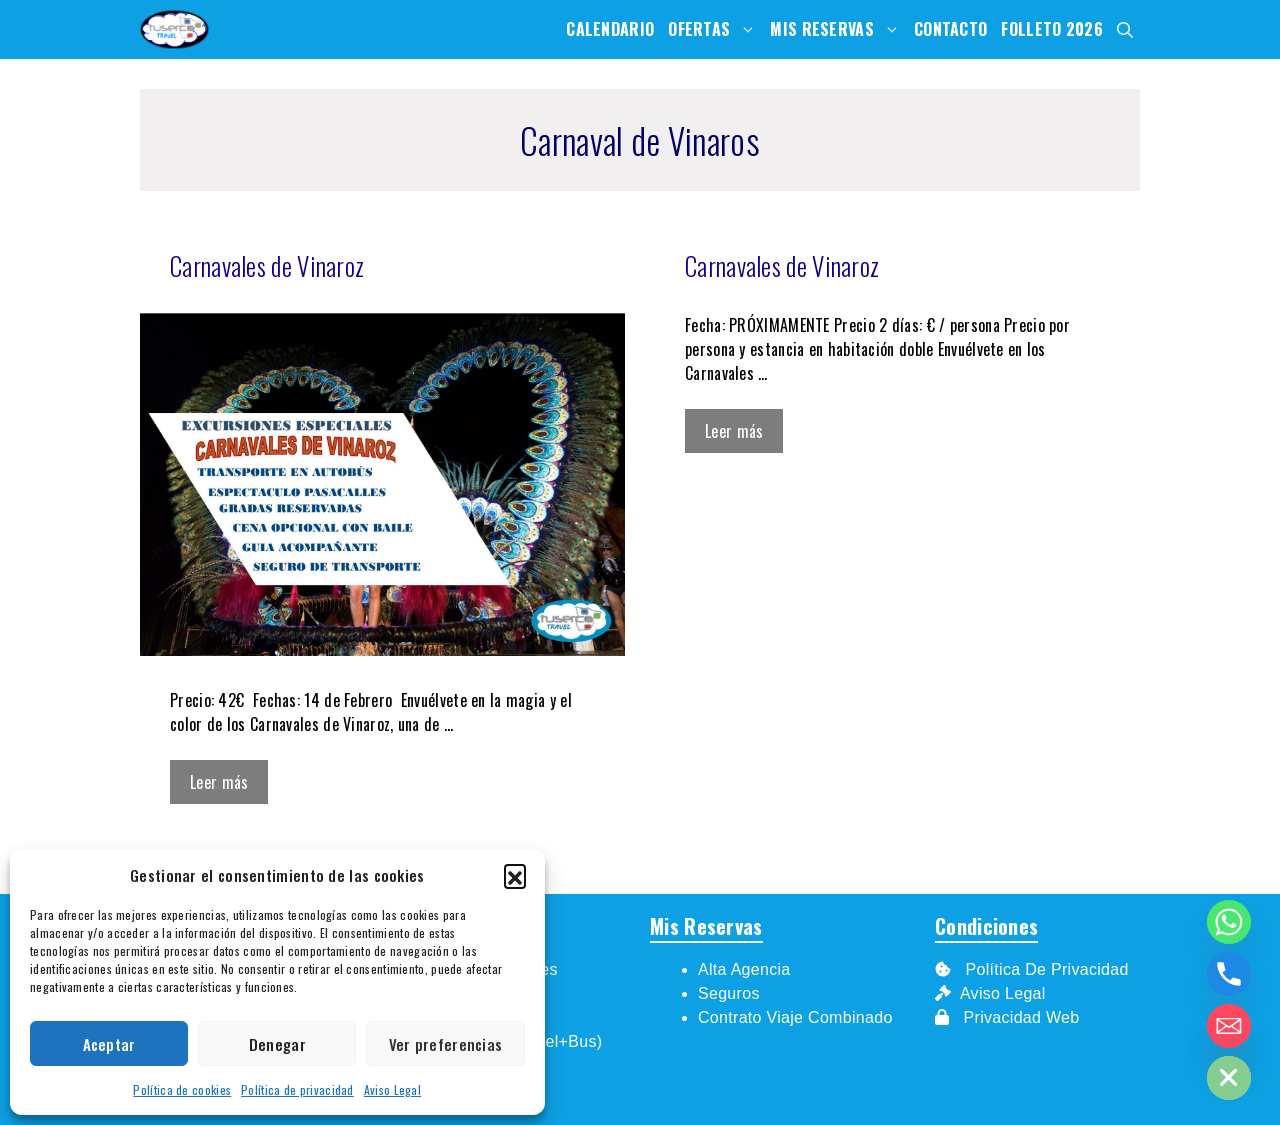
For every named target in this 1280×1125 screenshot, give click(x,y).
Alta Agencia (746, 969)
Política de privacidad (297, 1089)
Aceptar (109, 1044)
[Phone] (1229, 974)
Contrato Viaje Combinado (795, 1017)
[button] (515, 875)
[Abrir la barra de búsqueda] (1125, 29)
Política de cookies (182, 1089)
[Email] (1229, 1026)
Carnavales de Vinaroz (267, 265)
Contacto (950, 29)
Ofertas (715, 29)
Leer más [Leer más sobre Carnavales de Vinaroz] (219, 782)
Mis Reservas (838, 29)
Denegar (277, 1044)
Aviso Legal (392, 1089)
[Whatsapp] (1229, 922)
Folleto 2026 (1052, 29)
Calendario (610, 29)
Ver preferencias (446, 1044)
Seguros (729, 993)
